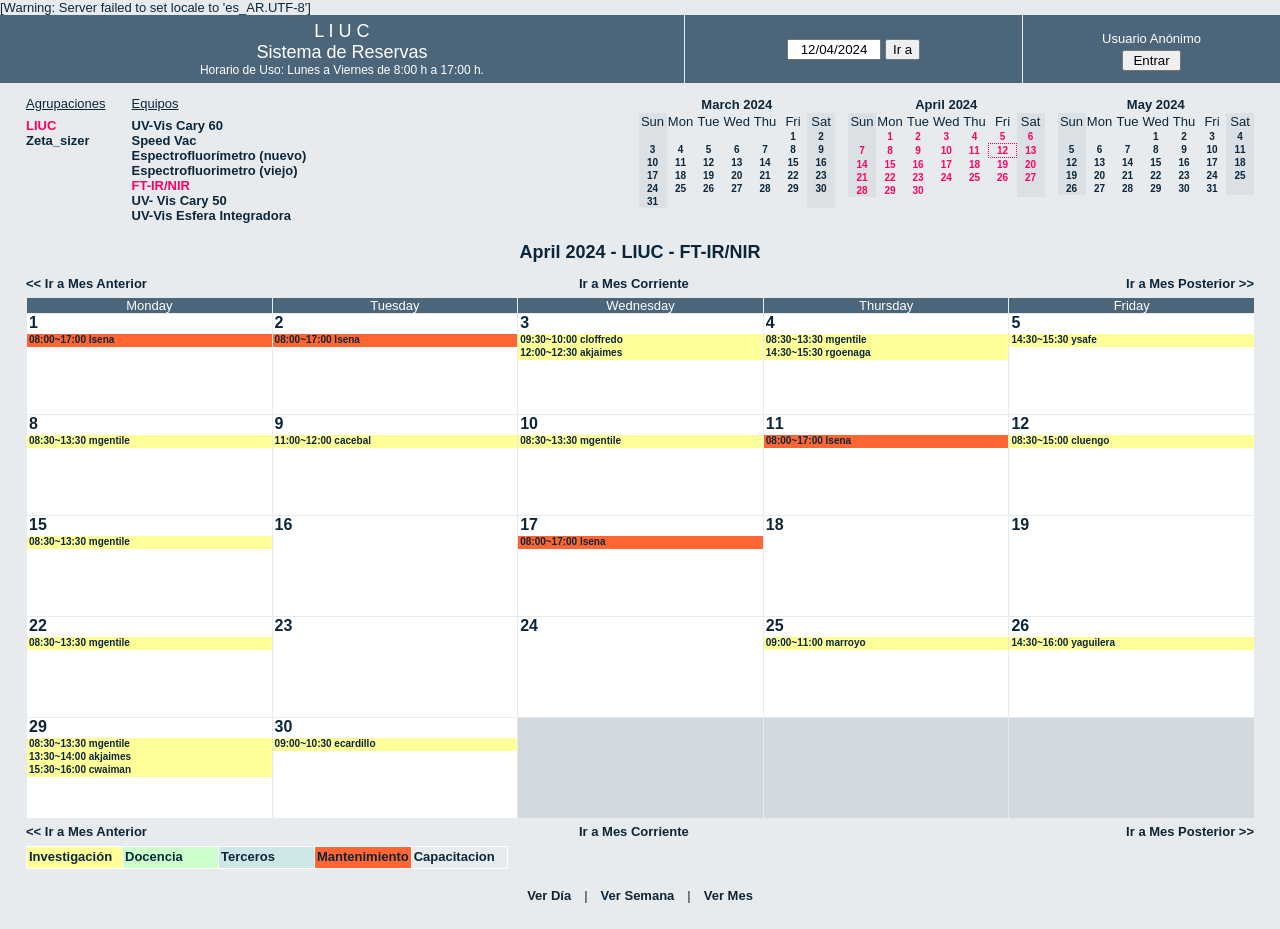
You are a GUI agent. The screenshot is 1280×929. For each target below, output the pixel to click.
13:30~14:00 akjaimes (80, 756)
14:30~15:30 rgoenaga (818, 352)
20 (736, 175)
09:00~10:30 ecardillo (325, 743)
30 (917, 190)
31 (1211, 188)
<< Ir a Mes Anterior (86, 283)
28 (764, 188)
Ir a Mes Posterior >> (1190, 283)
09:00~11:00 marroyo (816, 642)
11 (680, 162)
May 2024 (1156, 104)
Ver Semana (638, 895)
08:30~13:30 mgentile (816, 339)
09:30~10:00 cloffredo (571, 339)
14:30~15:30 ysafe (1053, 339)
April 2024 (946, 104)
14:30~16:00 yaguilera (1063, 642)
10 (946, 150)
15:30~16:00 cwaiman (80, 769)
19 (708, 175)
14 (764, 162)
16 (917, 164)
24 (946, 177)
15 (792, 162)
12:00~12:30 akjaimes (571, 352)
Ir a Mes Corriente (634, 283)
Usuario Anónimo (1151, 38)
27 (736, 188)
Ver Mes (728, 895)
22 (792, 175)
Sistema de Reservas (341, 52)
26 (708, 188)
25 (680, 188)
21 (764, 175)
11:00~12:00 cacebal (323, 440)
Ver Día (549, 895)
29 (792, 188)
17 (946, 164)
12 (708, 162)
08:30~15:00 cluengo (1060, 440)
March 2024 (736, 104)
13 (736, 162)
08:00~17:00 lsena (71, 339)
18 (680, 175)
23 (917, 177)
